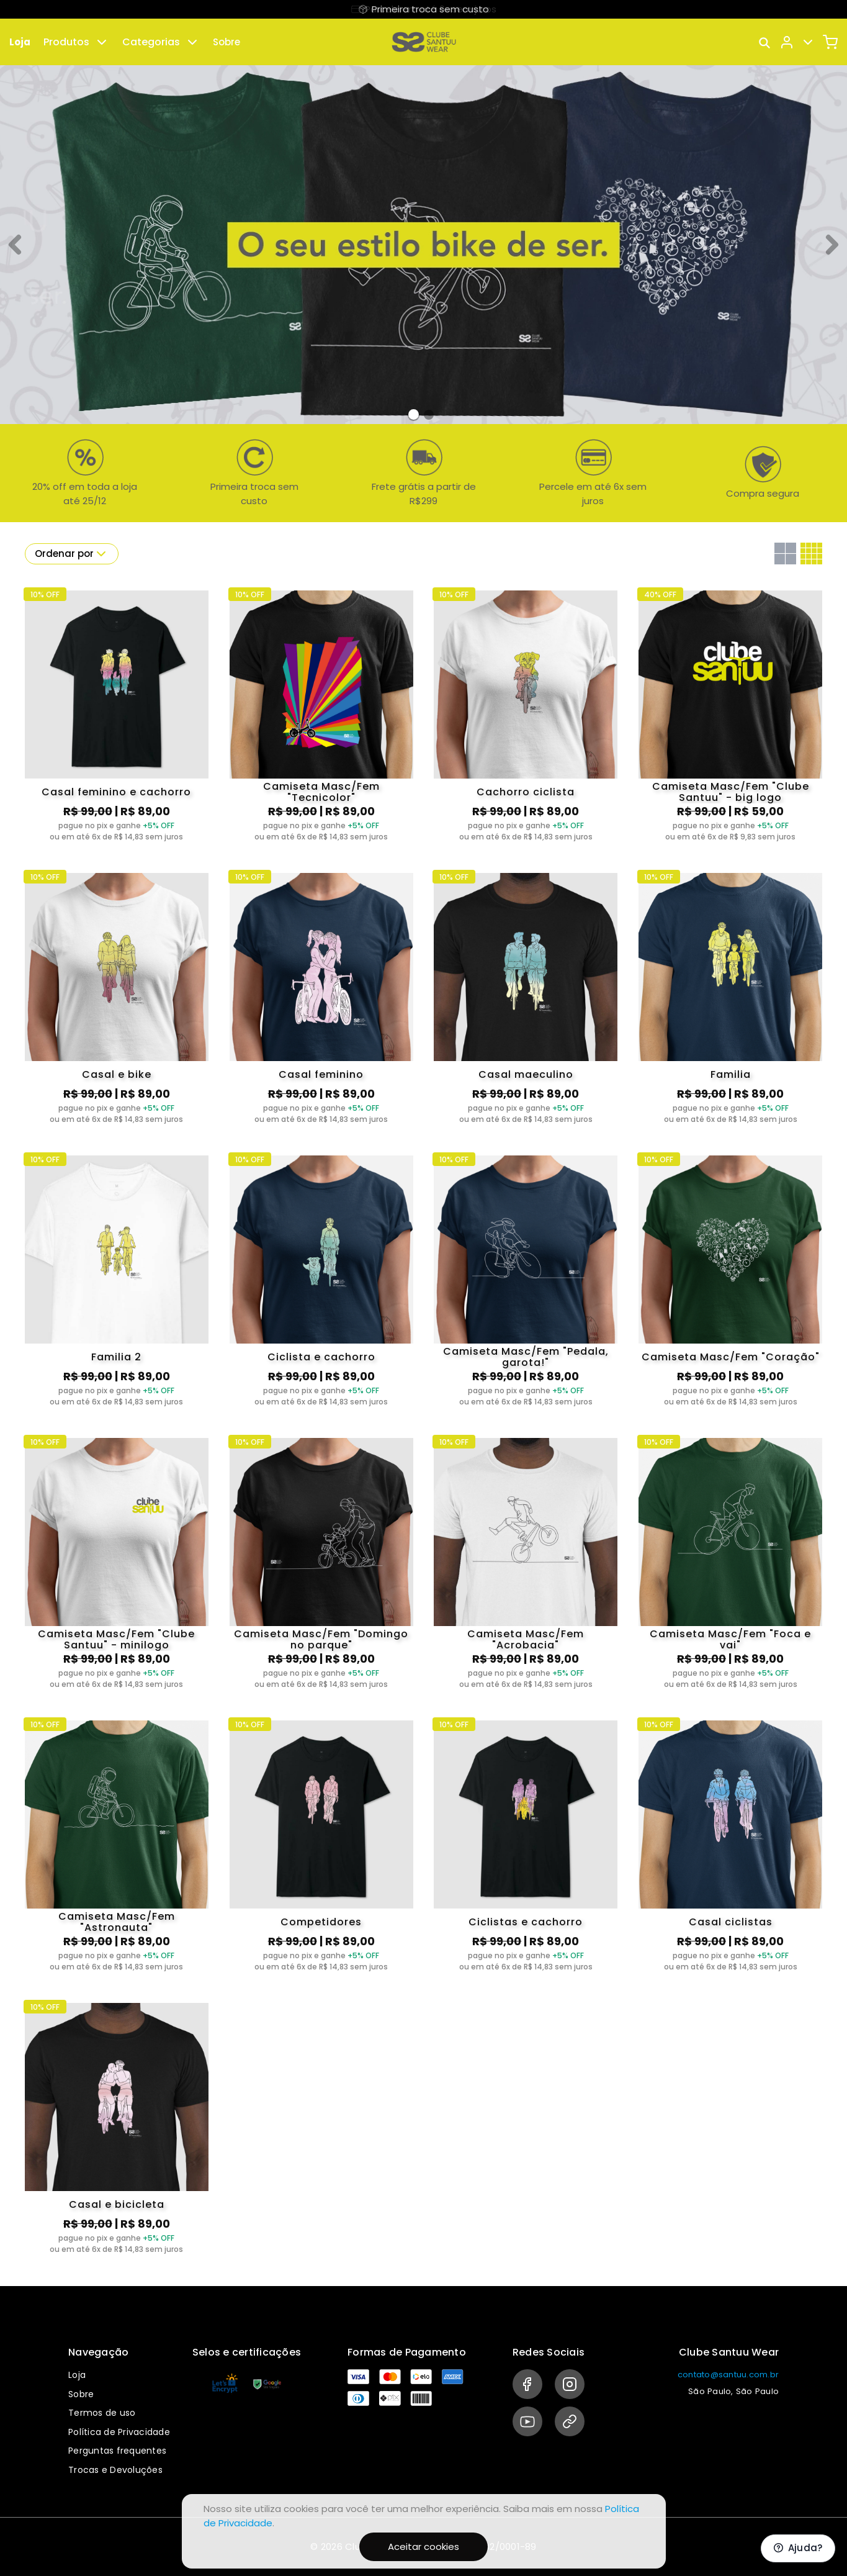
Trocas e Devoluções (115, 2470)
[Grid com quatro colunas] (811, 553)
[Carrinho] (830, 42)
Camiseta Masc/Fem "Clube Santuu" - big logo (730, 792)
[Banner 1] (429, 415)
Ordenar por (72, 553)
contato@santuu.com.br (728, 2374)
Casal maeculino (525, 1074)
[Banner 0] (413, 414)
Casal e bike (116, 1074)
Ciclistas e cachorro (525, 1922)
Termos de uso (101, 2413)
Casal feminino (321, 1074)
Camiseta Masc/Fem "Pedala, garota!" (526, 1357)
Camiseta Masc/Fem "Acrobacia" (525, 1640)
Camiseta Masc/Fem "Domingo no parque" (321, 1640)
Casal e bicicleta (116, 2204)
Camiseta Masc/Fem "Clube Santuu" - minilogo (116, 1640)
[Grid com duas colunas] (785, 553)
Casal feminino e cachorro (116, 792)
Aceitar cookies (423, 2546)
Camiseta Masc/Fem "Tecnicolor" (321, 792)
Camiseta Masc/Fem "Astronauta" (116, 1922)
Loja (19, 41)
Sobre (226, 41)
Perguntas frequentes (117, 2450)
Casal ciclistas (731, 1922)
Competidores (321, 1922)
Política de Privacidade (119, 2432)
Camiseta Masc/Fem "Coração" (731, 1357)
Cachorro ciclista (526, 792)
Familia (730, 1074)
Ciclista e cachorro (321, 1357)
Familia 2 (116, 1357)
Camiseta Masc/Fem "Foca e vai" (730, 1640)
